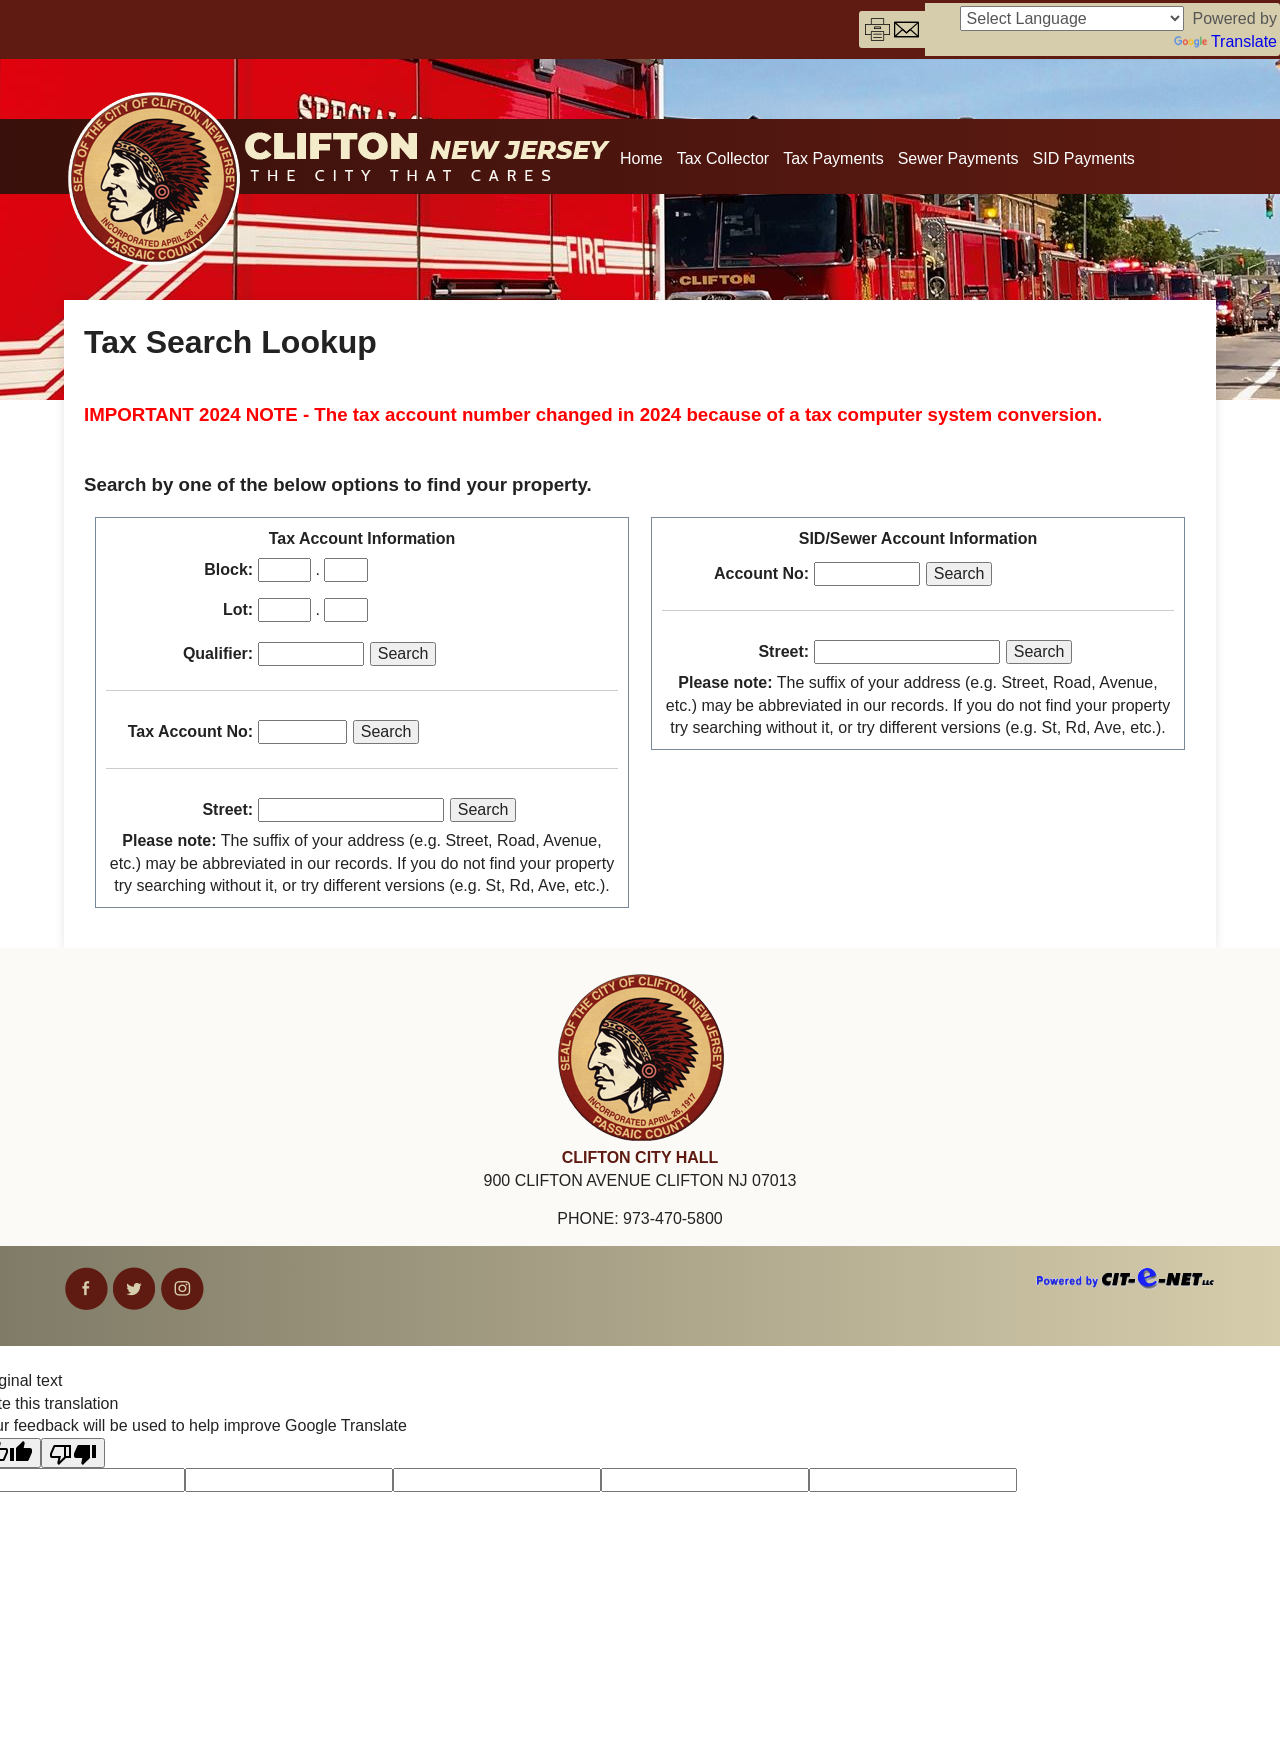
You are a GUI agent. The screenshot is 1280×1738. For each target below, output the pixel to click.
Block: (228, 569)
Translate (1225, 41)
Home (641, 158)
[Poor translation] (73, 1453)
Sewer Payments (958, 158)
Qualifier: (218, 653)
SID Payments (1084, 158)
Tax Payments (833, 158)
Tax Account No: (190, 731)
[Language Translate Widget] (1072, 18)
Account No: (761, 573)
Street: (227, 809)
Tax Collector (723, 158)
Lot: (238, 609)
